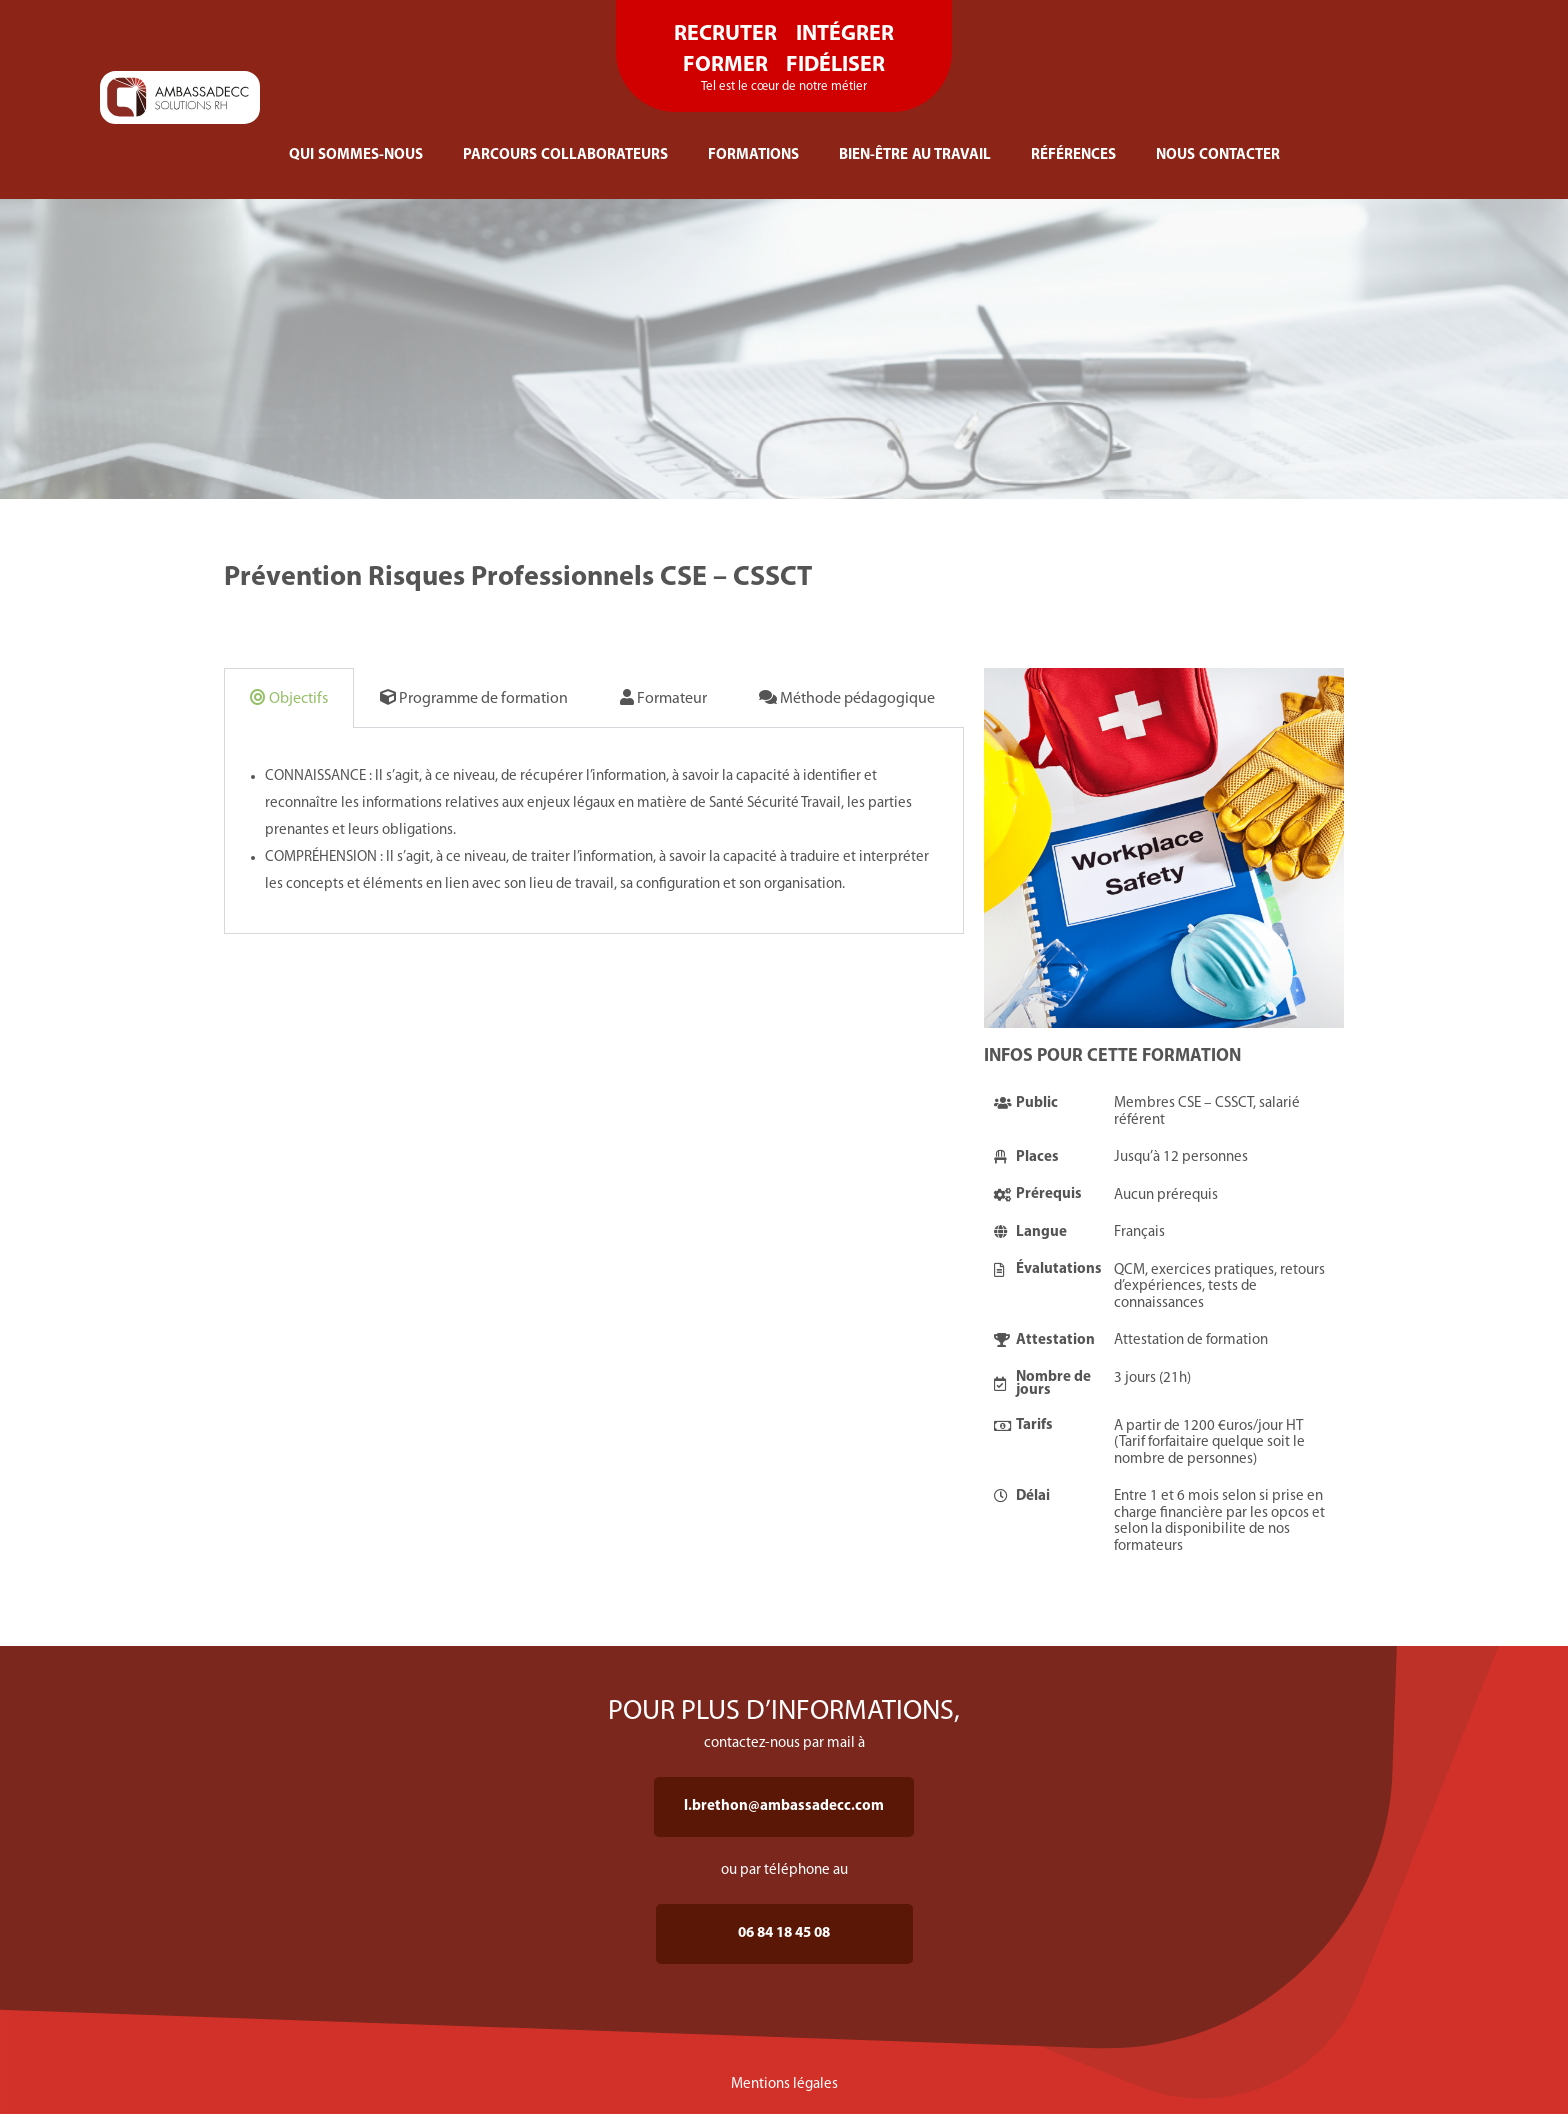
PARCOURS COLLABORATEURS (565, 155)
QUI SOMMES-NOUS (356, 155)
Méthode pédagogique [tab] (847, 698)
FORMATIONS (753, 155)
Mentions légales (784, 2084)
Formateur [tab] (663, 698)
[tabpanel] (594, 831)
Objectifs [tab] (289, 698)
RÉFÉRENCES (1073, 155)
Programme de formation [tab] (474, 698)
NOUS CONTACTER (1218, 155)
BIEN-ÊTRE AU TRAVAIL (915, 155)
